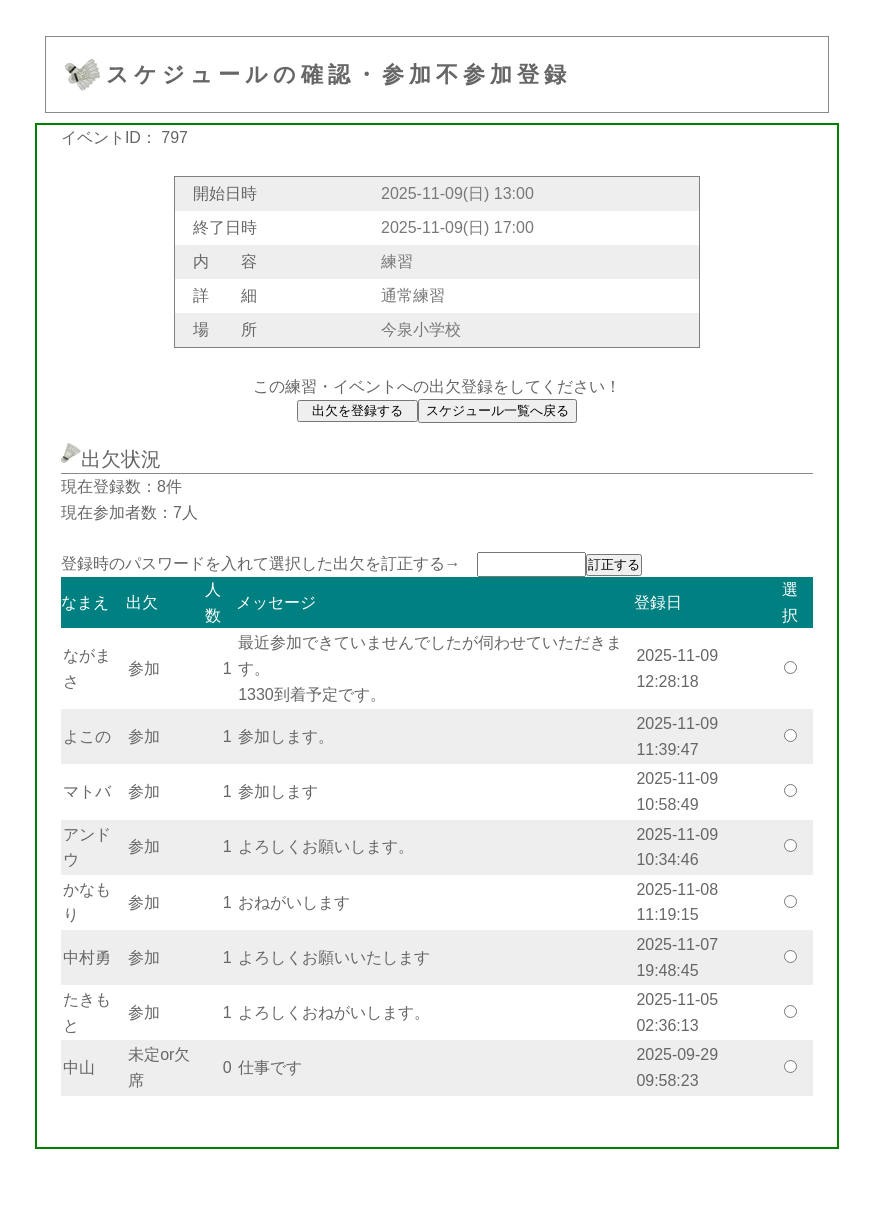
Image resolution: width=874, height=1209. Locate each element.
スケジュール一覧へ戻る (497, 410)
